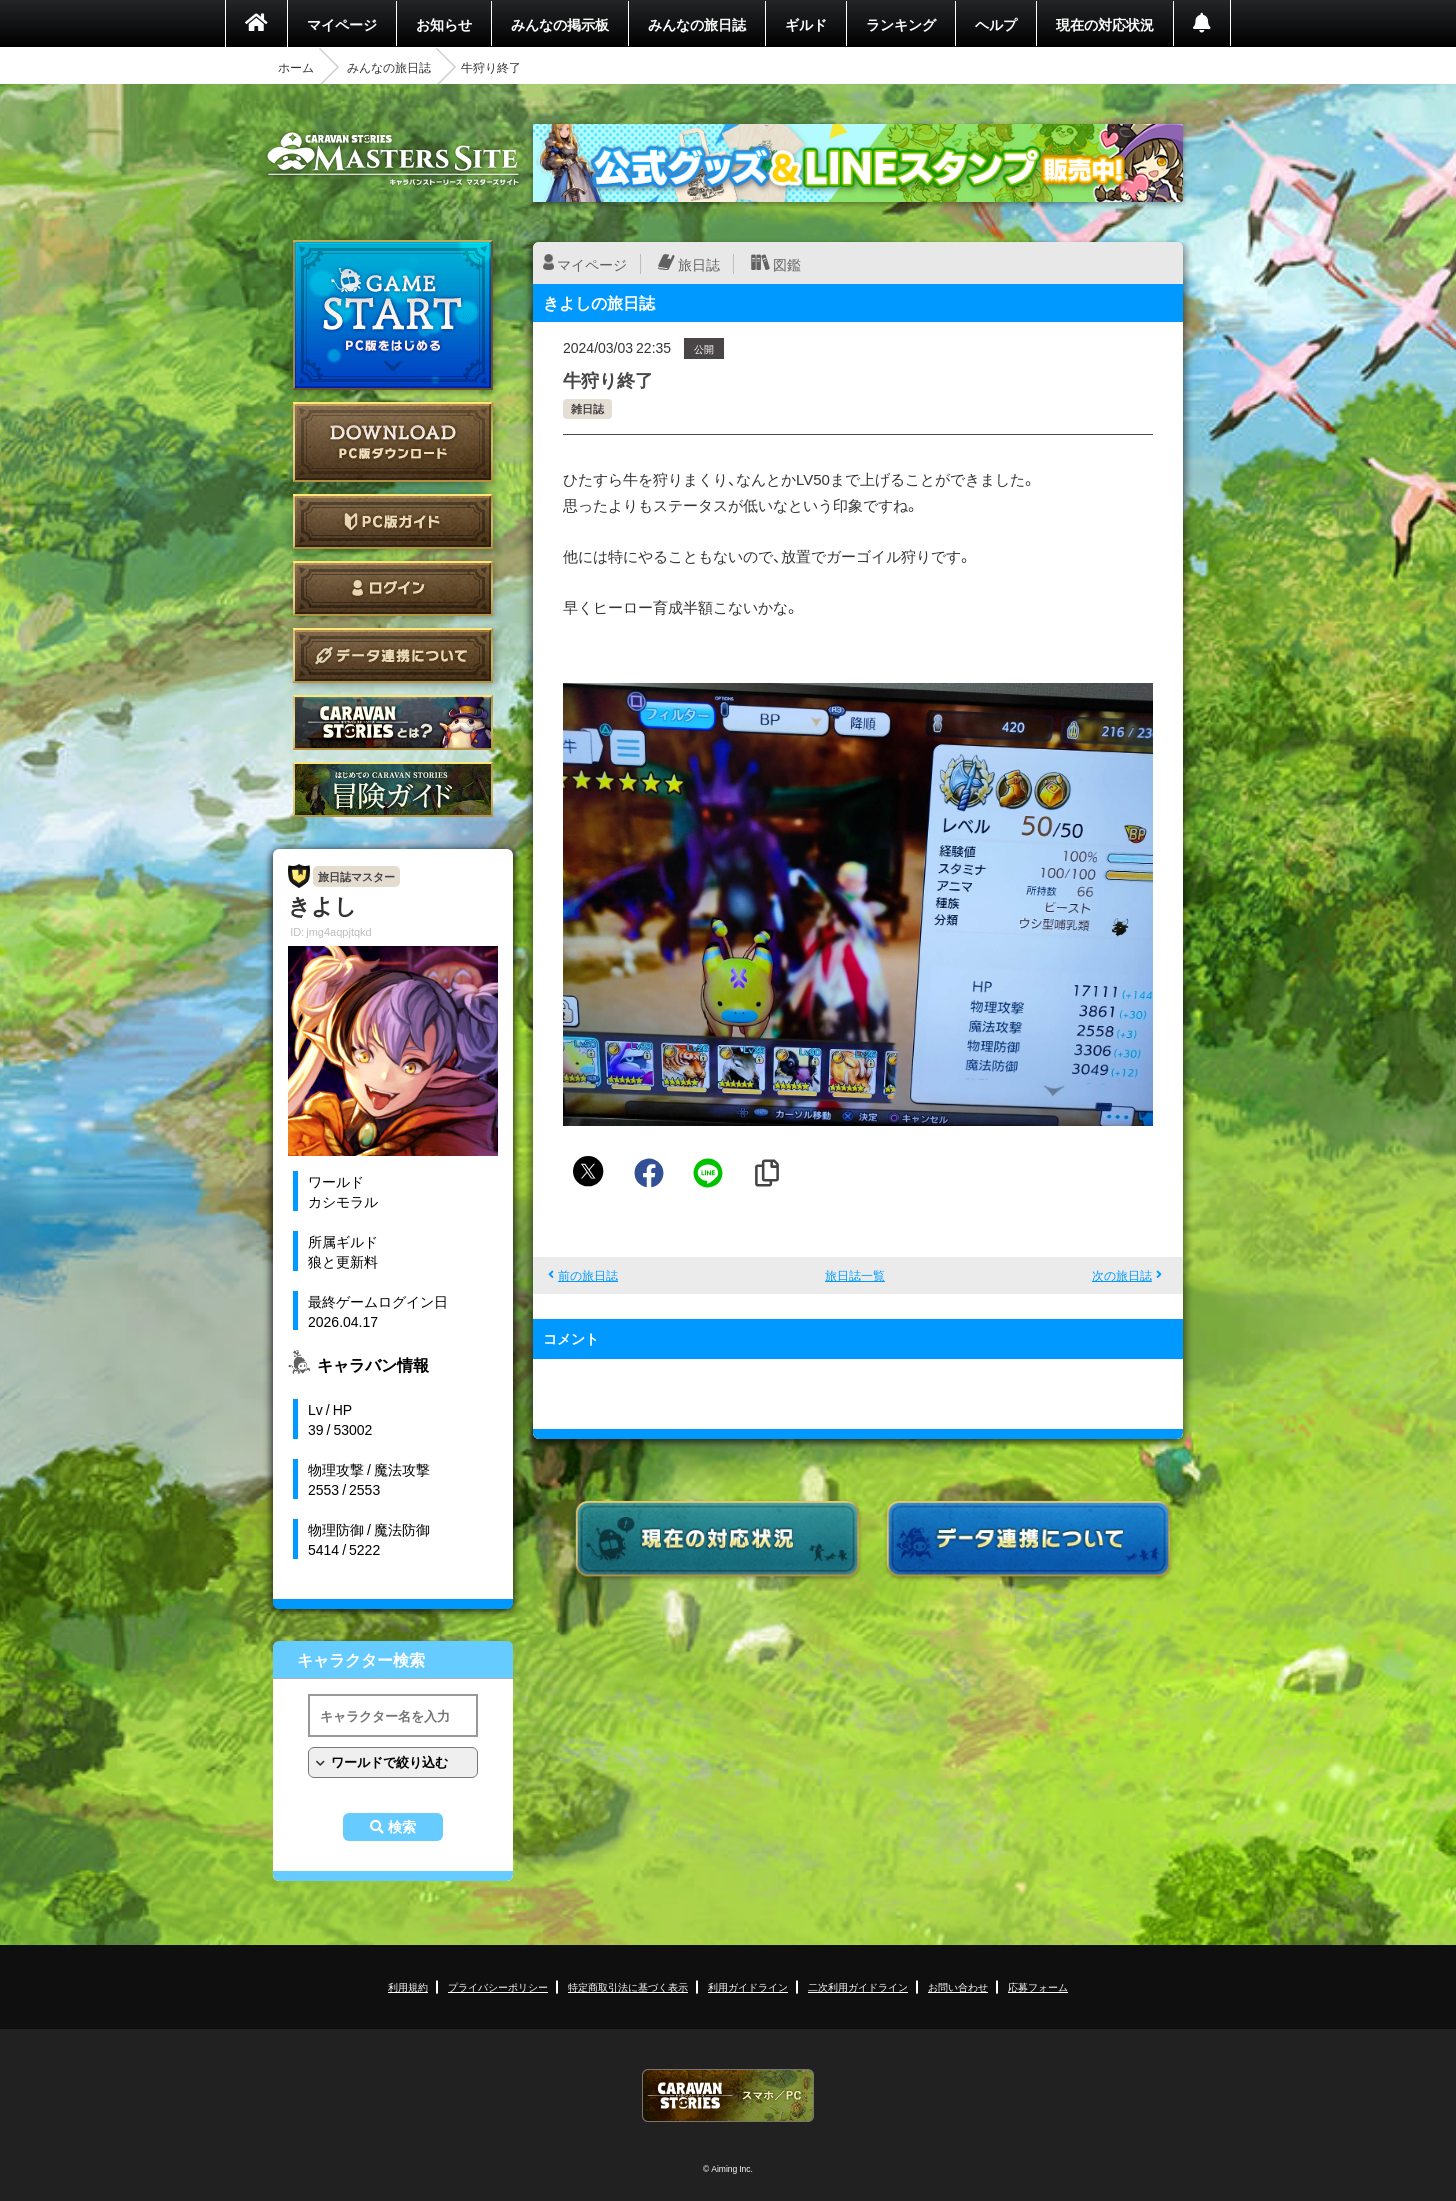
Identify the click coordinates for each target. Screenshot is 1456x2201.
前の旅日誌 (588, 1275)
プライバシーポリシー (498, 1986)
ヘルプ (996, 24)
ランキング (901, 24)
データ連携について (393, 655)
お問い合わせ (958, 1986)
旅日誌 (699, 264)
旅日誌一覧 (855, 1275)
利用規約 (408, 1986)
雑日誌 (587, 408)
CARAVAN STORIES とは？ (393, 722)
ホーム (296, 67)
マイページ (342, 24)
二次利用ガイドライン (858, 1986)
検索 (402, 1827)
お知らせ (444, 24)
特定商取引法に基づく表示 (628, 1986)
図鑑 (787, 264)
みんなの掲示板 (560, 24)
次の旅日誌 (1122, 1275)
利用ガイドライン (748, 1986)
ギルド (806, 24)
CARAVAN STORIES (728, 2095)
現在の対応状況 (1105, 24)
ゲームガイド (393, 789)
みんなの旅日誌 (697, 24)
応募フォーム (1038, 1986)
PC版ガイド (393, 521)
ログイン (393, 588)
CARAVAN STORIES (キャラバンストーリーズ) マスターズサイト (393, 159)
